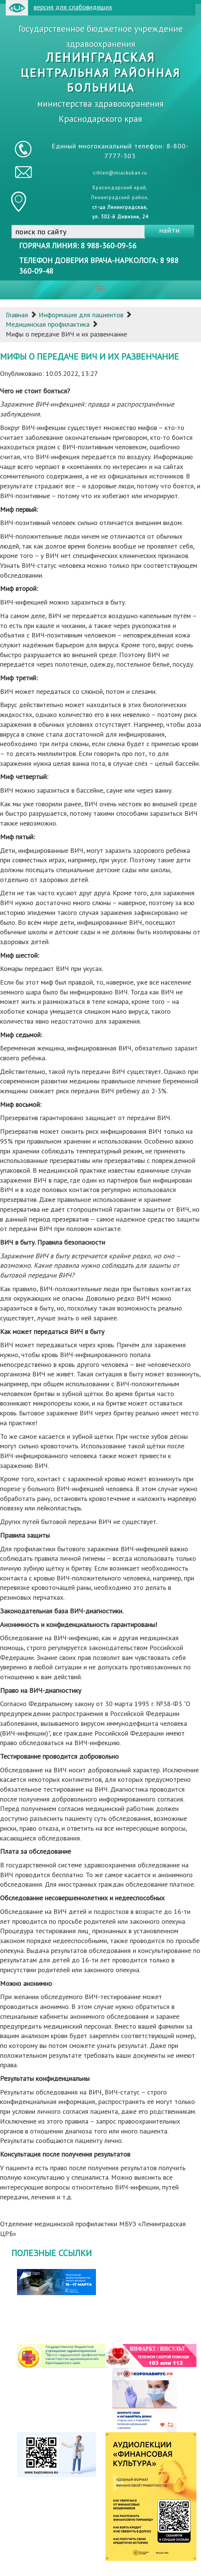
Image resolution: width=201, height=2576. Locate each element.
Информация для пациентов (81, 314)
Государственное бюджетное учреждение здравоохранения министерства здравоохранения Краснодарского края (101, 73)
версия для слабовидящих (59, 8)
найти (169, 230)
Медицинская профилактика (48, 324)
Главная (17, 314)
